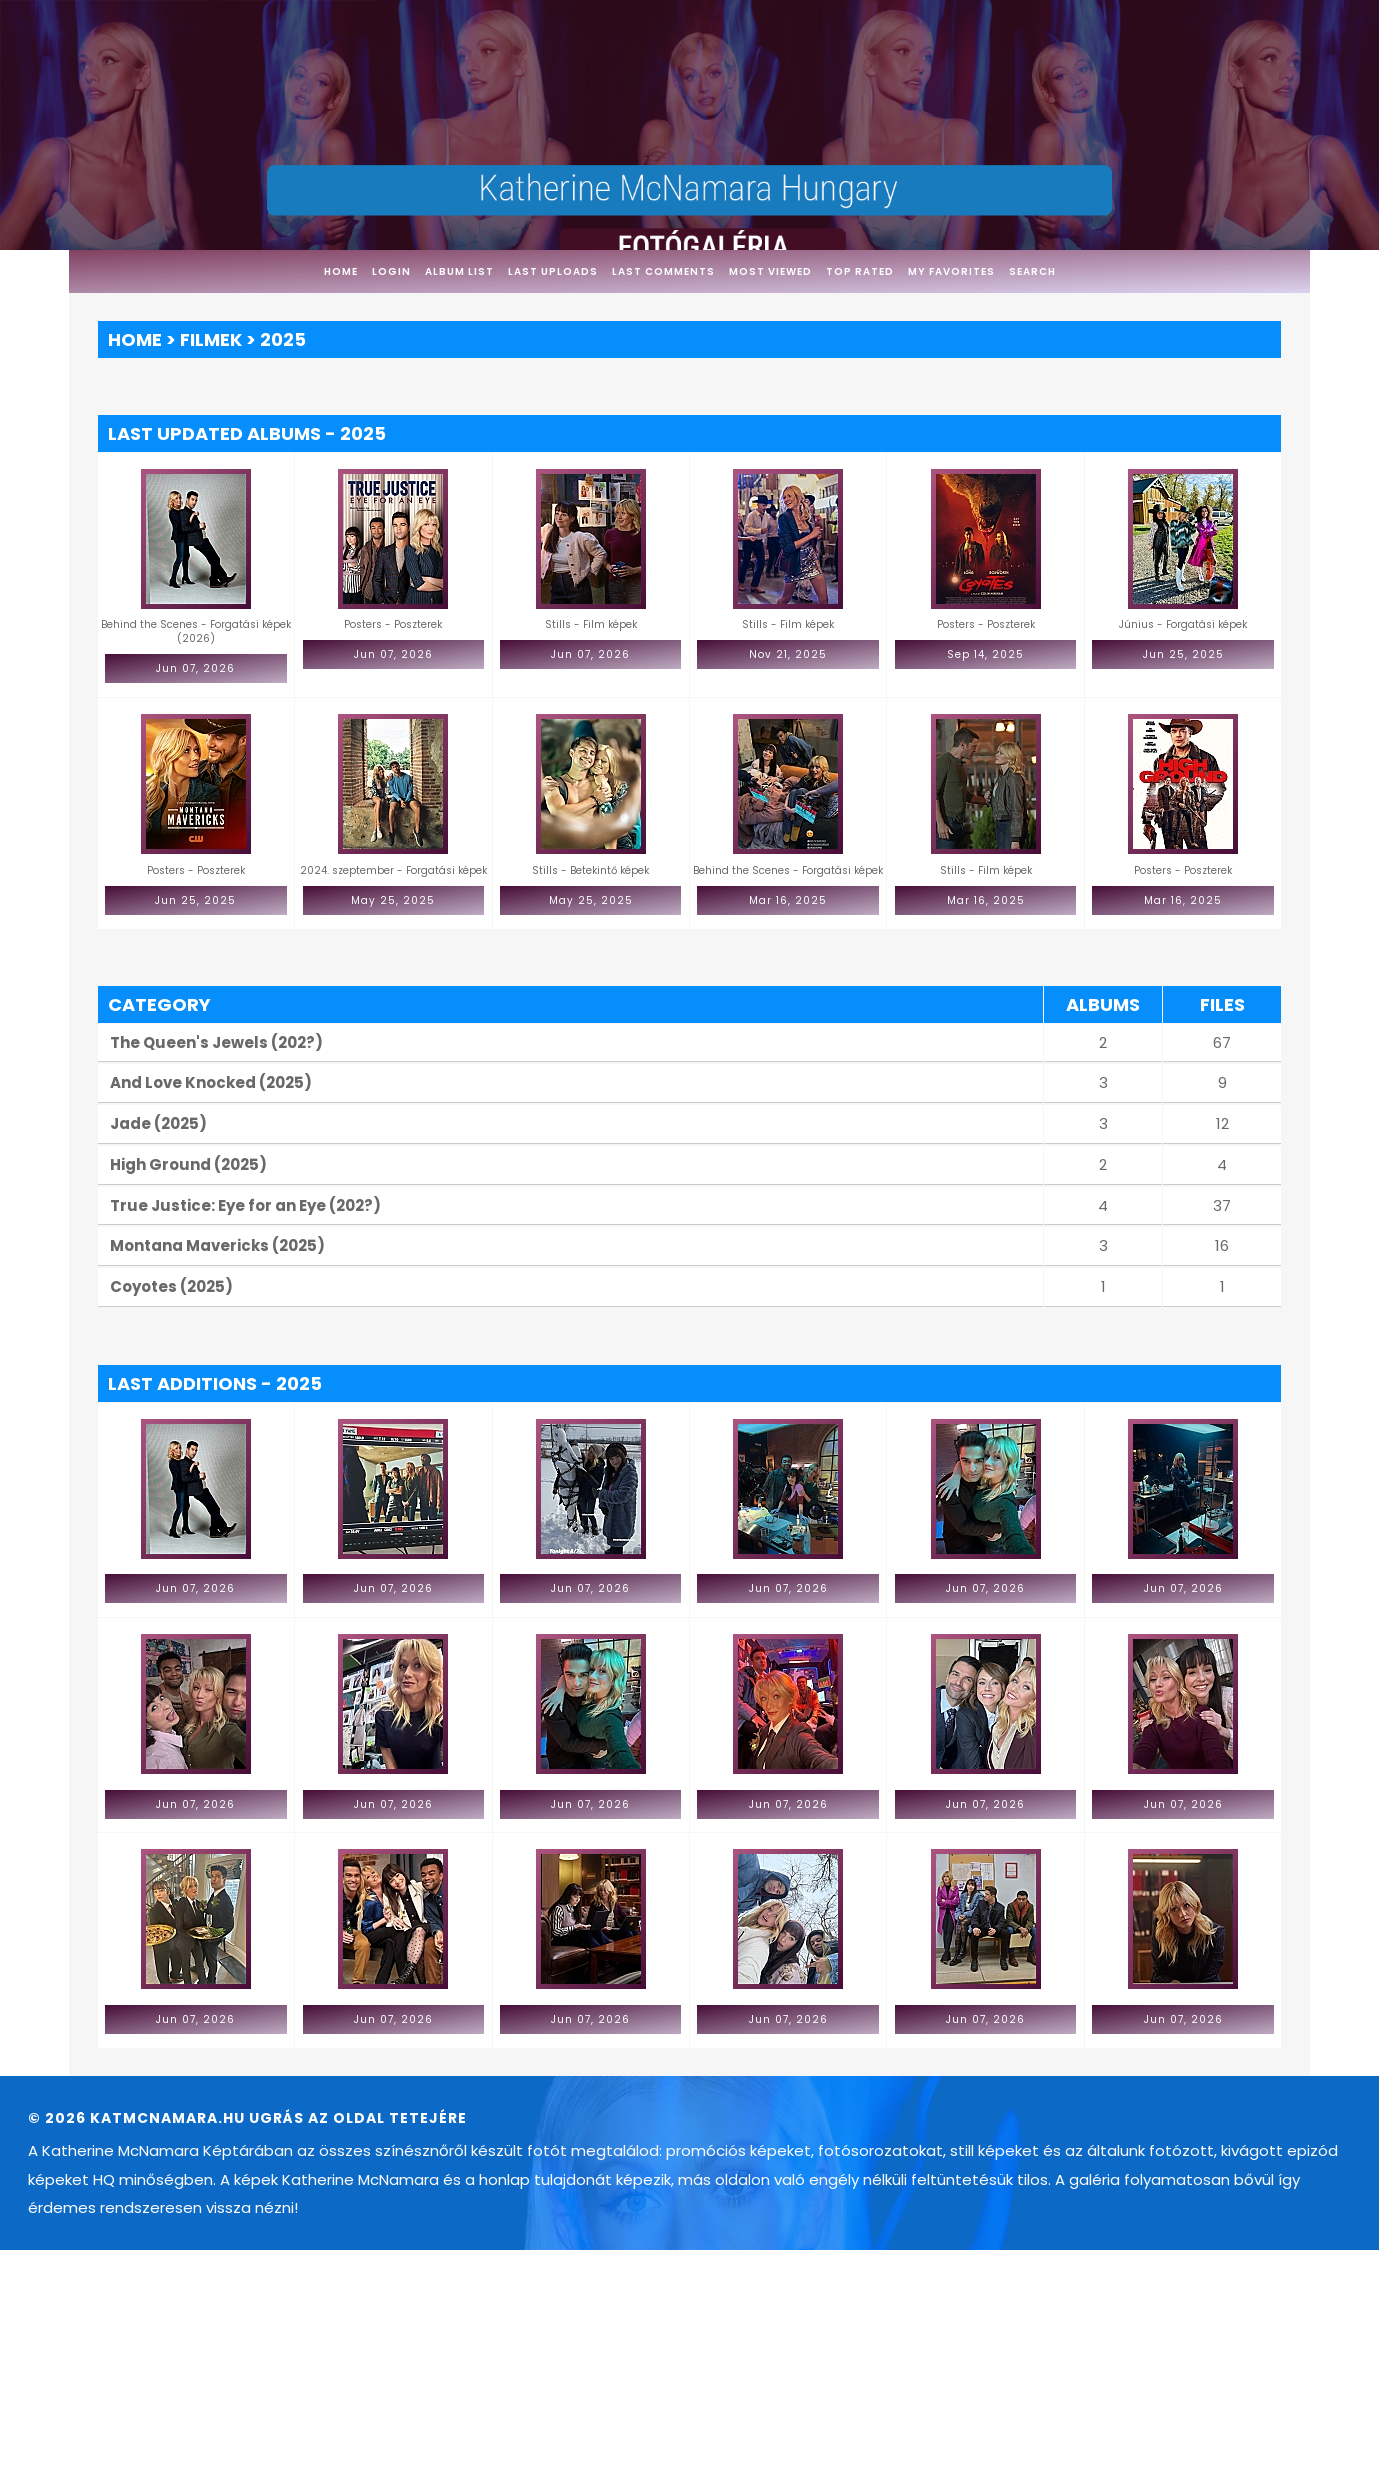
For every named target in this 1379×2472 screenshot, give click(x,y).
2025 (283, 339)
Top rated (860, 271)
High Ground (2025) (188, 1164)
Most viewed (770, 271)
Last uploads (553, 271)
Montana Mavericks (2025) (217, 1245)
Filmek (211, 339)
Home (341, 271)
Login (391, 271)
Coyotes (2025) (171, 1286)
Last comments (663, 271)
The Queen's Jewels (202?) (216, 1042)
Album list (459, 271)
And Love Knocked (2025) (211, 1082)
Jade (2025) (158, 1123)
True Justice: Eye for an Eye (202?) (245, 1205)
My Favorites (951, 271)
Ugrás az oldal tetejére (358, 2118)
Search (1032, 271)
